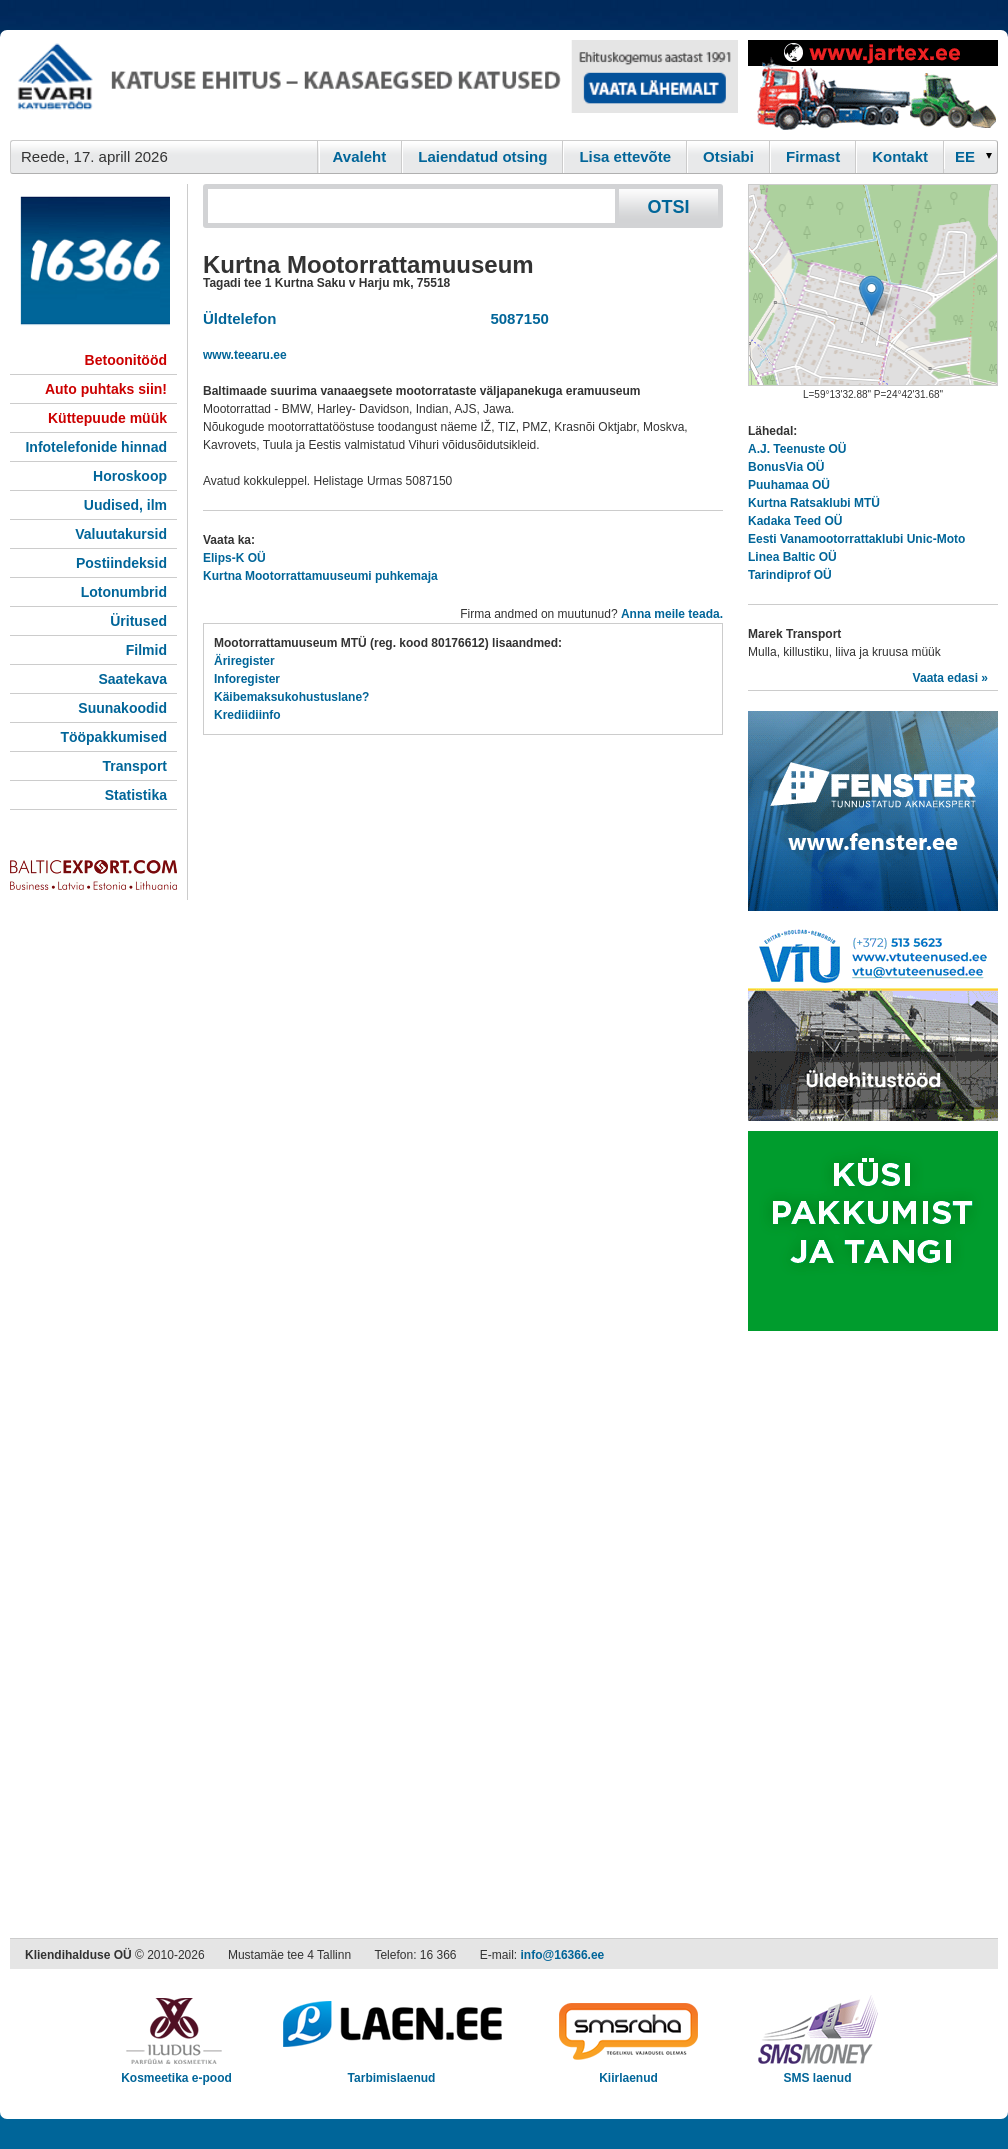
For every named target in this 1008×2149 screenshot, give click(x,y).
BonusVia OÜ (786, 467)
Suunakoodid (122, 708)
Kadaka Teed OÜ (795, 521)
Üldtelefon (239, 318)
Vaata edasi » (950, 678)
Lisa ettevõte (625, 156)
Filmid (146, 650)
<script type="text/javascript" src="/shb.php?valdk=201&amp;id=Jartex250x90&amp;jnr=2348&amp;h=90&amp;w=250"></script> (873, 85)
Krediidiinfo (247, 715)
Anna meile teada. (672, 614)
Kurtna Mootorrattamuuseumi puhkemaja (320, 576)
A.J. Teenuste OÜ (797, 449)
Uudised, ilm (125, 505)
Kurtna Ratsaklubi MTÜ (814, 503)
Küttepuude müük (107, 418)
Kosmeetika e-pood (176, 2071)
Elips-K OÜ (234, 558)
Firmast (813, 156)
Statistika (136, 795)
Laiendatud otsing (482, 156)
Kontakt (900, 156)
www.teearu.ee (245, 355)
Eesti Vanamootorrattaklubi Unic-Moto (856, 539)
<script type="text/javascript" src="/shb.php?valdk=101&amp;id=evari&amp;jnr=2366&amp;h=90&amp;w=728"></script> (374, 85)
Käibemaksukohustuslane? (291, 697)
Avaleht (360, 156)
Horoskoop (130, 476)
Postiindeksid (121, 563)
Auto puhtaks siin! (106, 389)
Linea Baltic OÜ (792, 557)
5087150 (515, 318)
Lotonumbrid (124, 592)
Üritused (138, 621)
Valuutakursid (121, 534)
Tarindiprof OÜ (790, 575)
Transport (134, 766)
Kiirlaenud (628, 2071)
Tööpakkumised (113, 737)
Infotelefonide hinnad (96, 447)
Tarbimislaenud (391, 2071)
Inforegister (247, 679)
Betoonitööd (126, 360)
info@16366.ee (563, 1955)
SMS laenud (817, 2071)
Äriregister (244, 661)
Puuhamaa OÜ (789, 485)
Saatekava (132, 679)
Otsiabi (728, 156)
